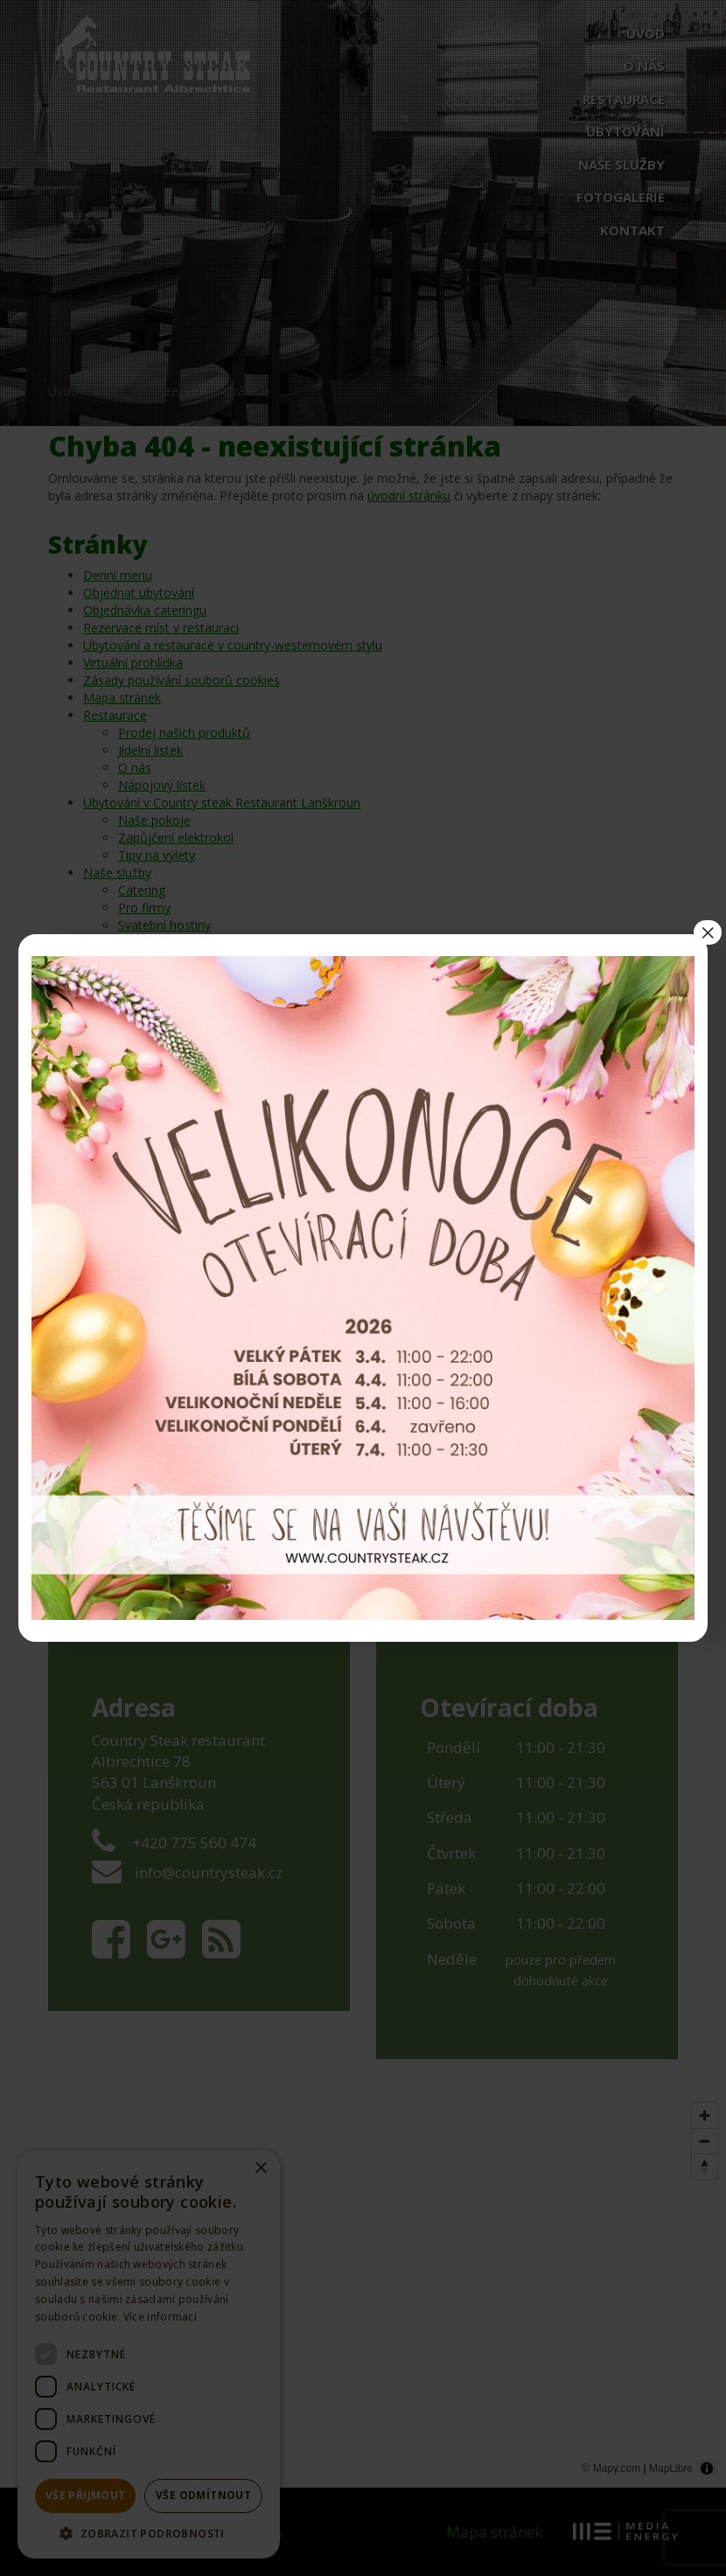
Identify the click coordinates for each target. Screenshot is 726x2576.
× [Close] (708, 932)
